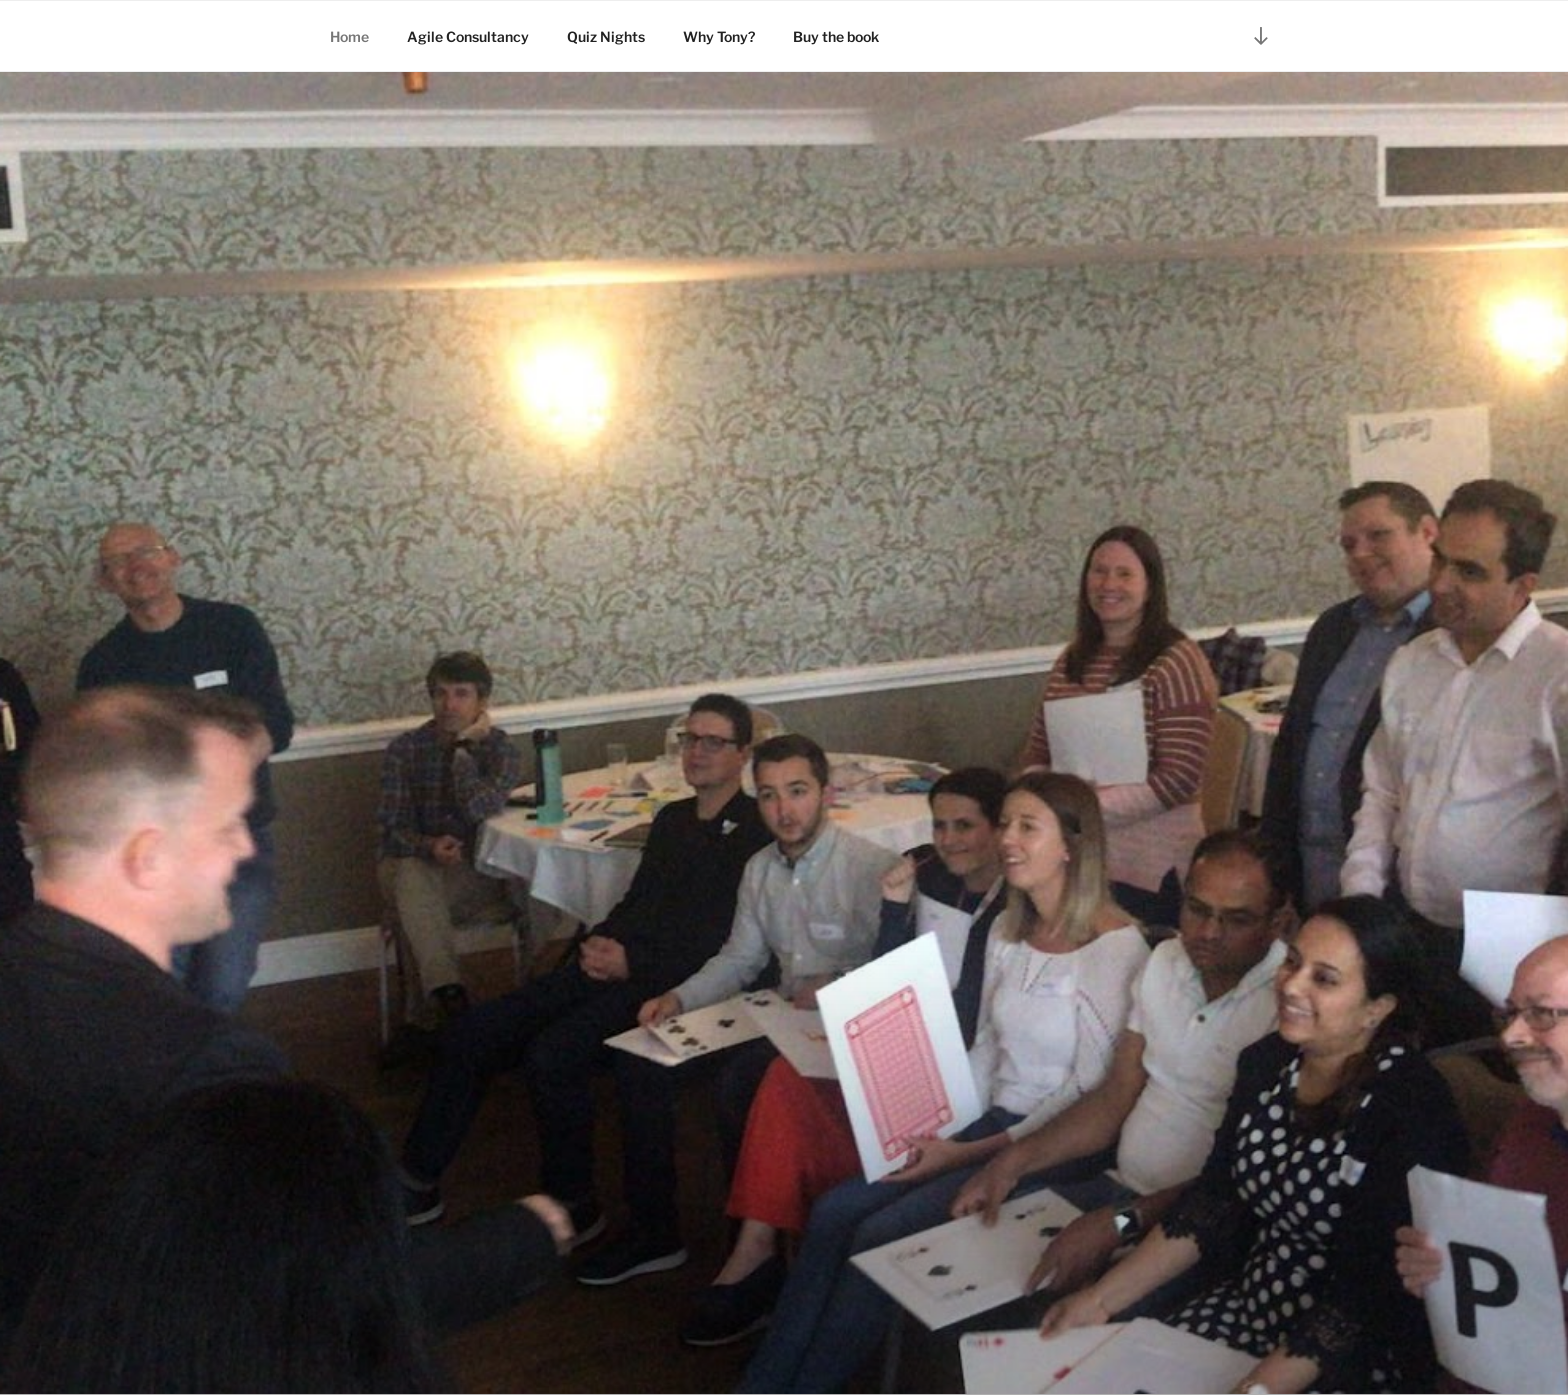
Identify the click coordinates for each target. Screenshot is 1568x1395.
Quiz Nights (606, 36)
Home (349, 36)
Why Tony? (719, 36)
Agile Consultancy (468, 36)
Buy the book (836, 36)
